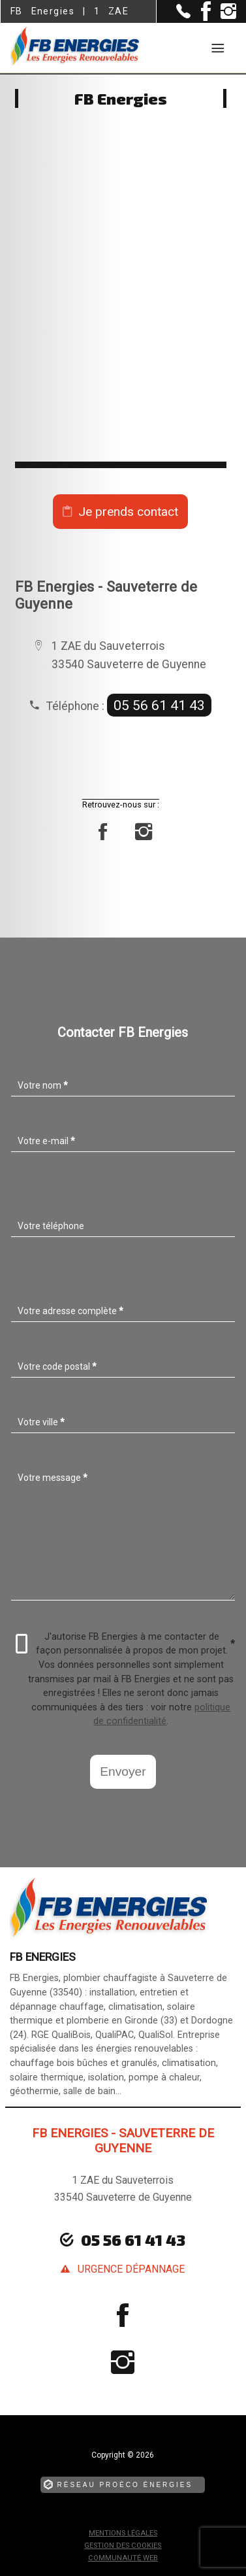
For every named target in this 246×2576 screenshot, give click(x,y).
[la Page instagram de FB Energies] (223, 16)
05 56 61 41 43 (159, 705)
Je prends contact (128, 511)
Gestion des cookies (122, 2545)
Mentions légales (123, 2533)
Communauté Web (123, 2558)
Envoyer (123, 1771)
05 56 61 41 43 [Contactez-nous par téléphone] (133, 2239)
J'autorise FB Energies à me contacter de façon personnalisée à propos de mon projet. (126, 1644)
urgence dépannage (131, 2269)
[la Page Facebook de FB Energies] (201, 18)
